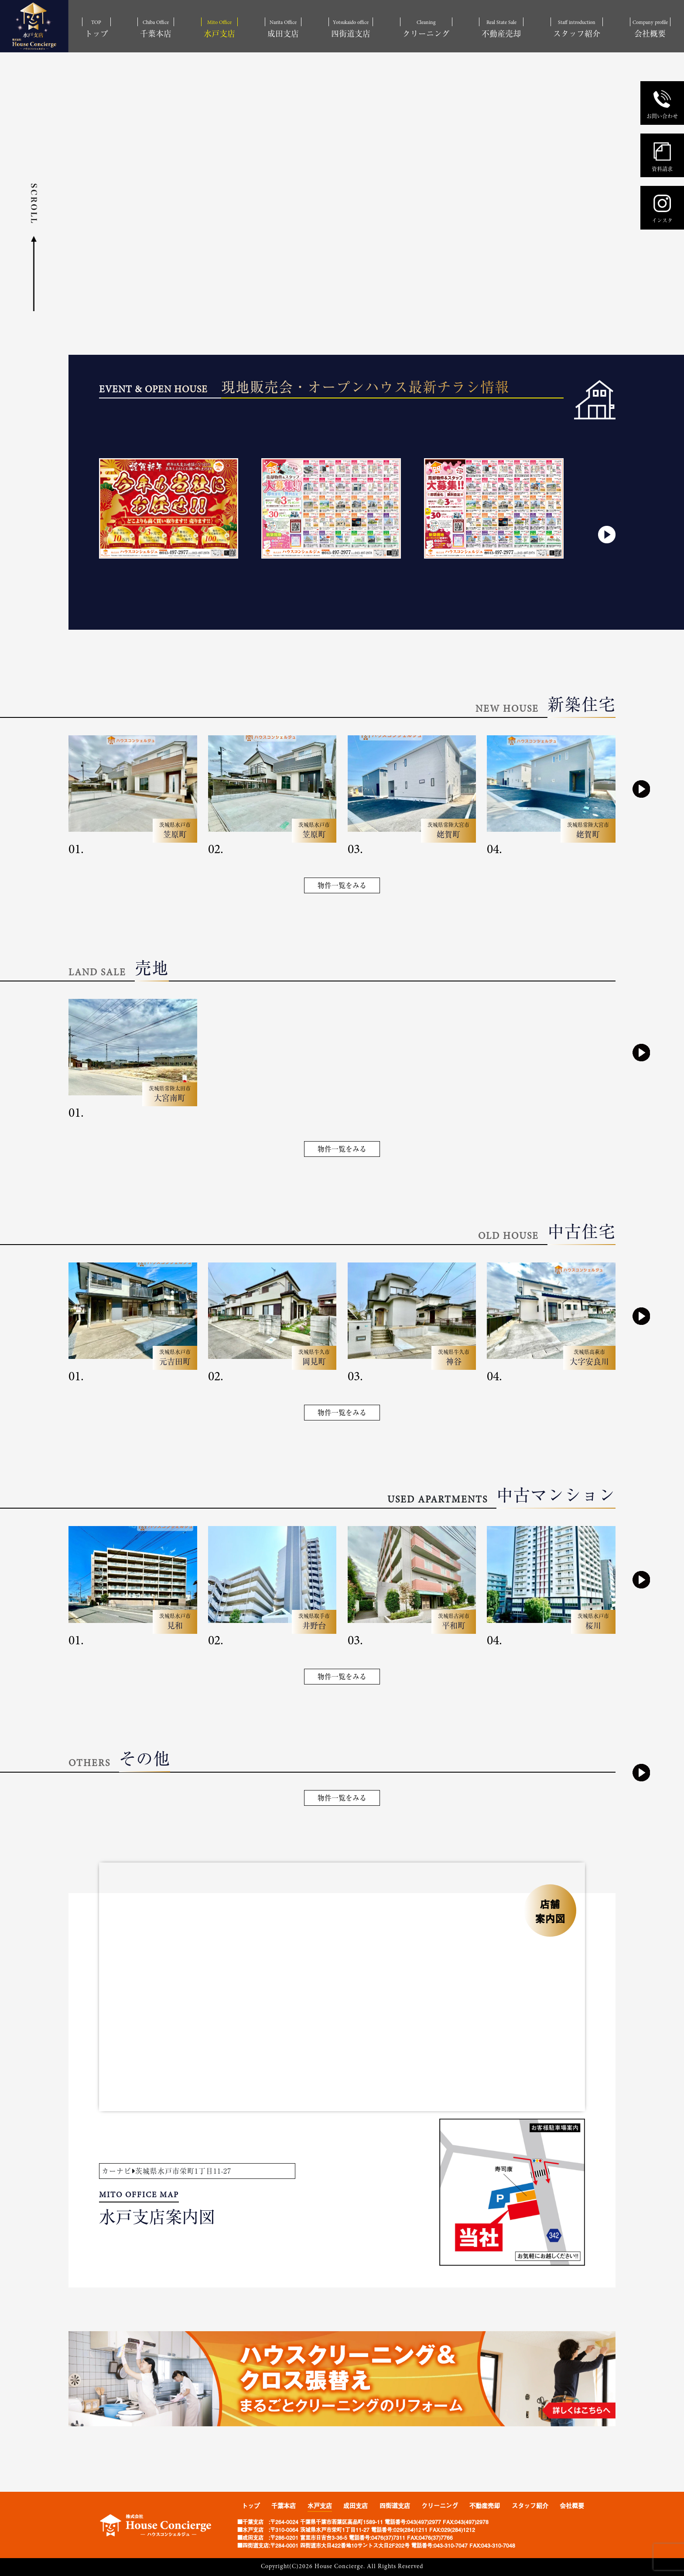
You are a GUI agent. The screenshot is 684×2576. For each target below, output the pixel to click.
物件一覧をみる (342, 885)
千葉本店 (283, 2506)
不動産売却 (484, 2506)
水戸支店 (320, 2506)
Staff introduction (576, 29)
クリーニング (439, 2506)
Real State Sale (501, 29)
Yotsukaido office (350, 29)
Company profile (650, 29)
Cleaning (426, 29)
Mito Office (219, 29)
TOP (96, 29)
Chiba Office (155, 29)
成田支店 (355, 2506)
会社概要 (572, 2506)
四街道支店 (395, 2506)
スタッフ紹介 (530, 2506)
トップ (251, 2506)
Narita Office (283, 29)
